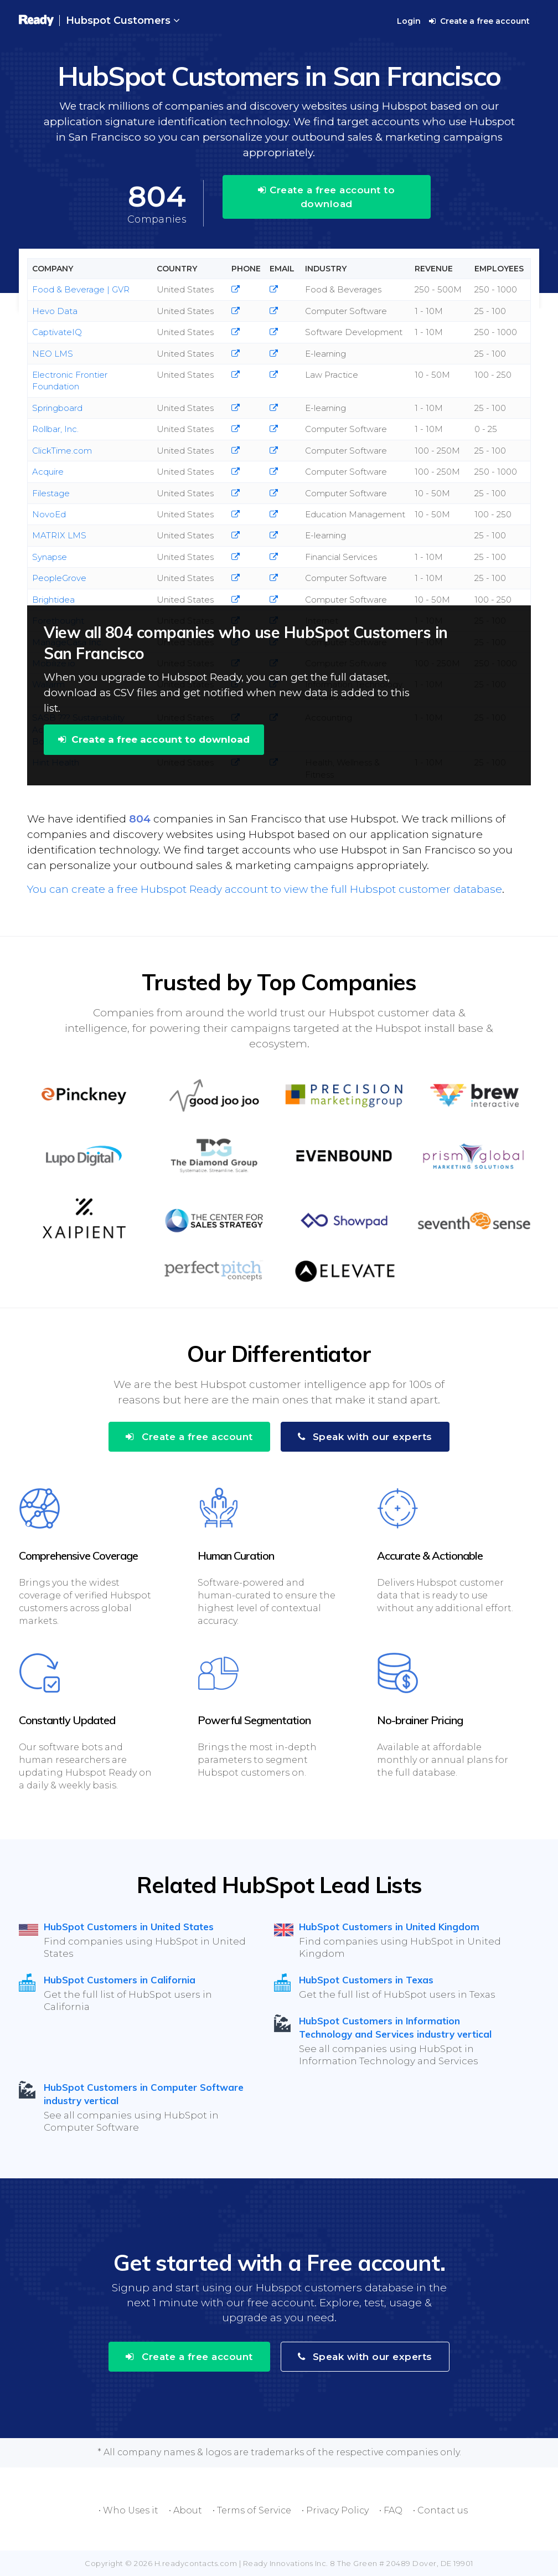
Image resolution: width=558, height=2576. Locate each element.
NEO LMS (52, 353)
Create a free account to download (326, 196)
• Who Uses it (128, 2510)
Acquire (48, 471)
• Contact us (440, 2510)
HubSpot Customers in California (119, 1980)
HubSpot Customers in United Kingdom (389, 1926)
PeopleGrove (59, 578)
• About (185, 2510)
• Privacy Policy (335, 2510)
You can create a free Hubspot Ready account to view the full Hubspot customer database (264, 889)
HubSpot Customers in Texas (366, 1980)
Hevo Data (55, 311)
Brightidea (53, 599)
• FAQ (390, 2510)
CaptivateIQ (57, 332)
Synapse (49, 557)
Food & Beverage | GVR (81, 289)
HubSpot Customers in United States (129, 1926)
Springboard (57, 408)
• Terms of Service (252, 2510)
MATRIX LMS (59, 535)
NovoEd (49, 514)
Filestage (51, 493)
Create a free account (479, 21)
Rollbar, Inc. (55, 429)
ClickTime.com (62, 450)
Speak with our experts (365, 1436)
